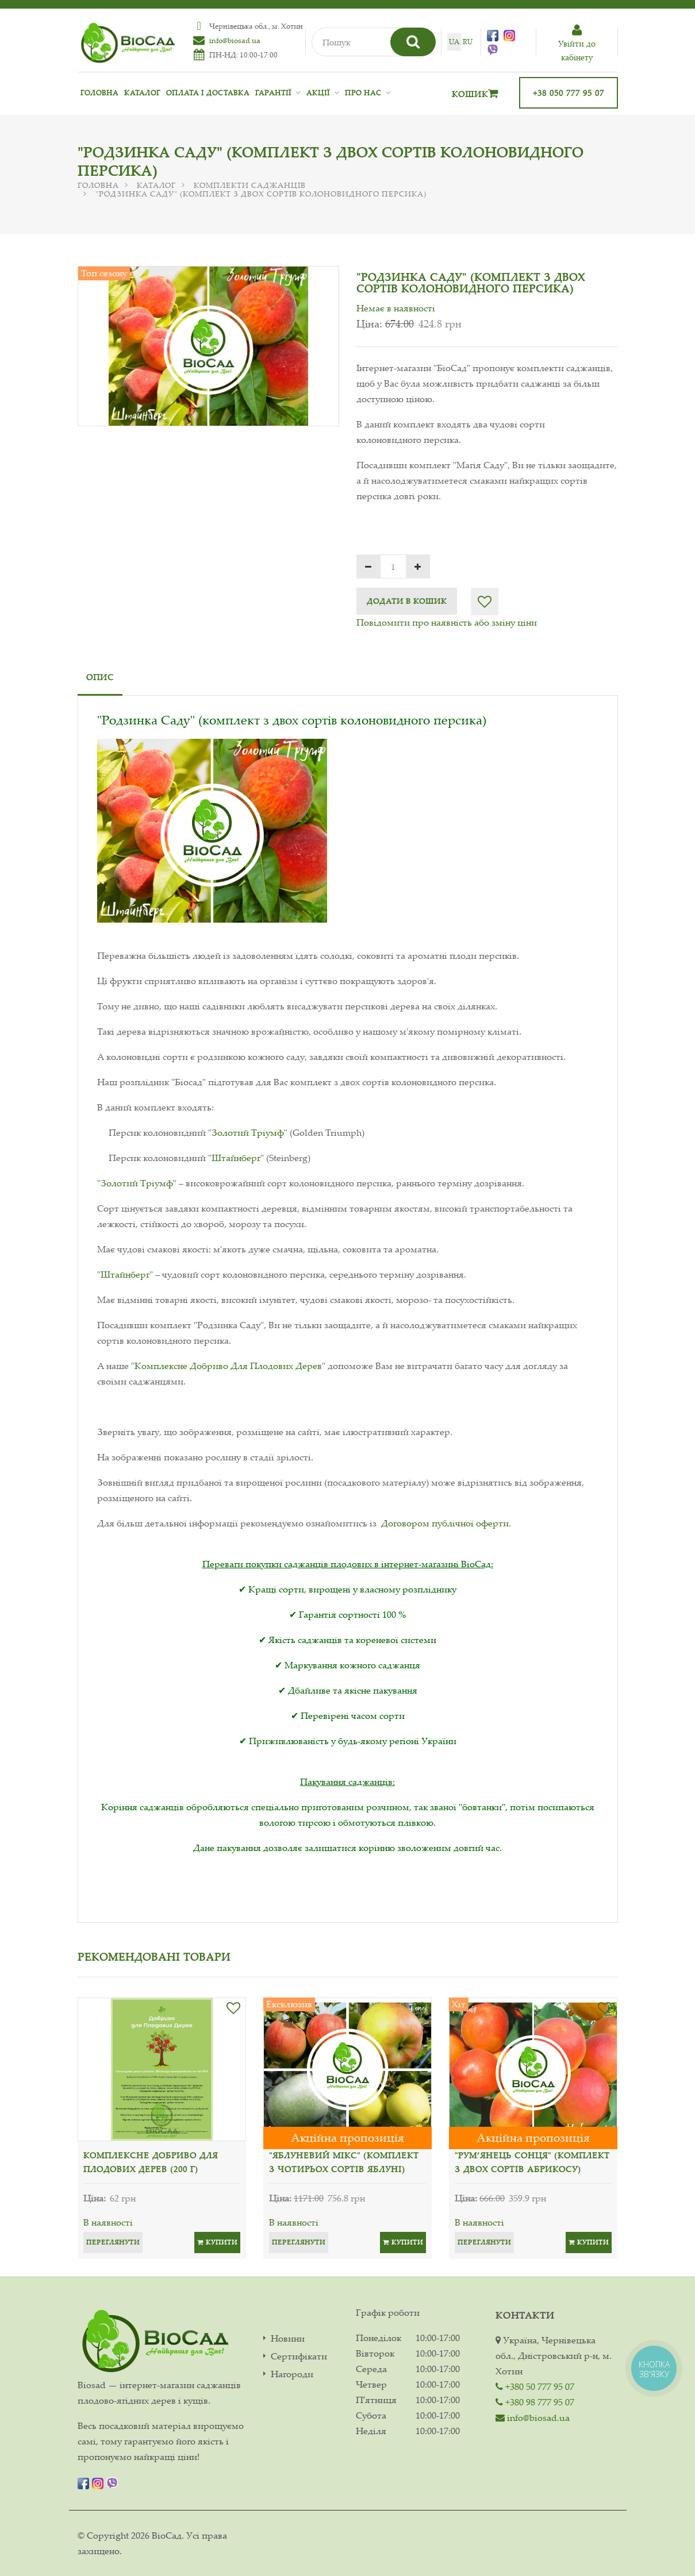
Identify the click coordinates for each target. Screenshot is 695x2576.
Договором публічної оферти (445, 1523)
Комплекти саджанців (250, 185)
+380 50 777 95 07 (535, 2386)
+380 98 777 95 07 (535, 2402)
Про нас (363, 93)
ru (468, 42)
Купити (217, 2242)
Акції (318, 93)
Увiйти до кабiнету (577, 43)
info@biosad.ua (234, 40)
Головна (99, 93)
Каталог (142, 93)
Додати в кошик (407, 601)
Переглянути (113, 2242)
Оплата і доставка (207, 93)
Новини (288, 2338)
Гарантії (273, 93)
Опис (100, 677)
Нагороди (292, 2374)
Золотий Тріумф (248, 1132)
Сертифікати (299, 2356)
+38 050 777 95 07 (568, 92)
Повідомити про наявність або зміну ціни (446, 622)
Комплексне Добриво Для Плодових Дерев (228, 1365)
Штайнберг (236, 1157)
